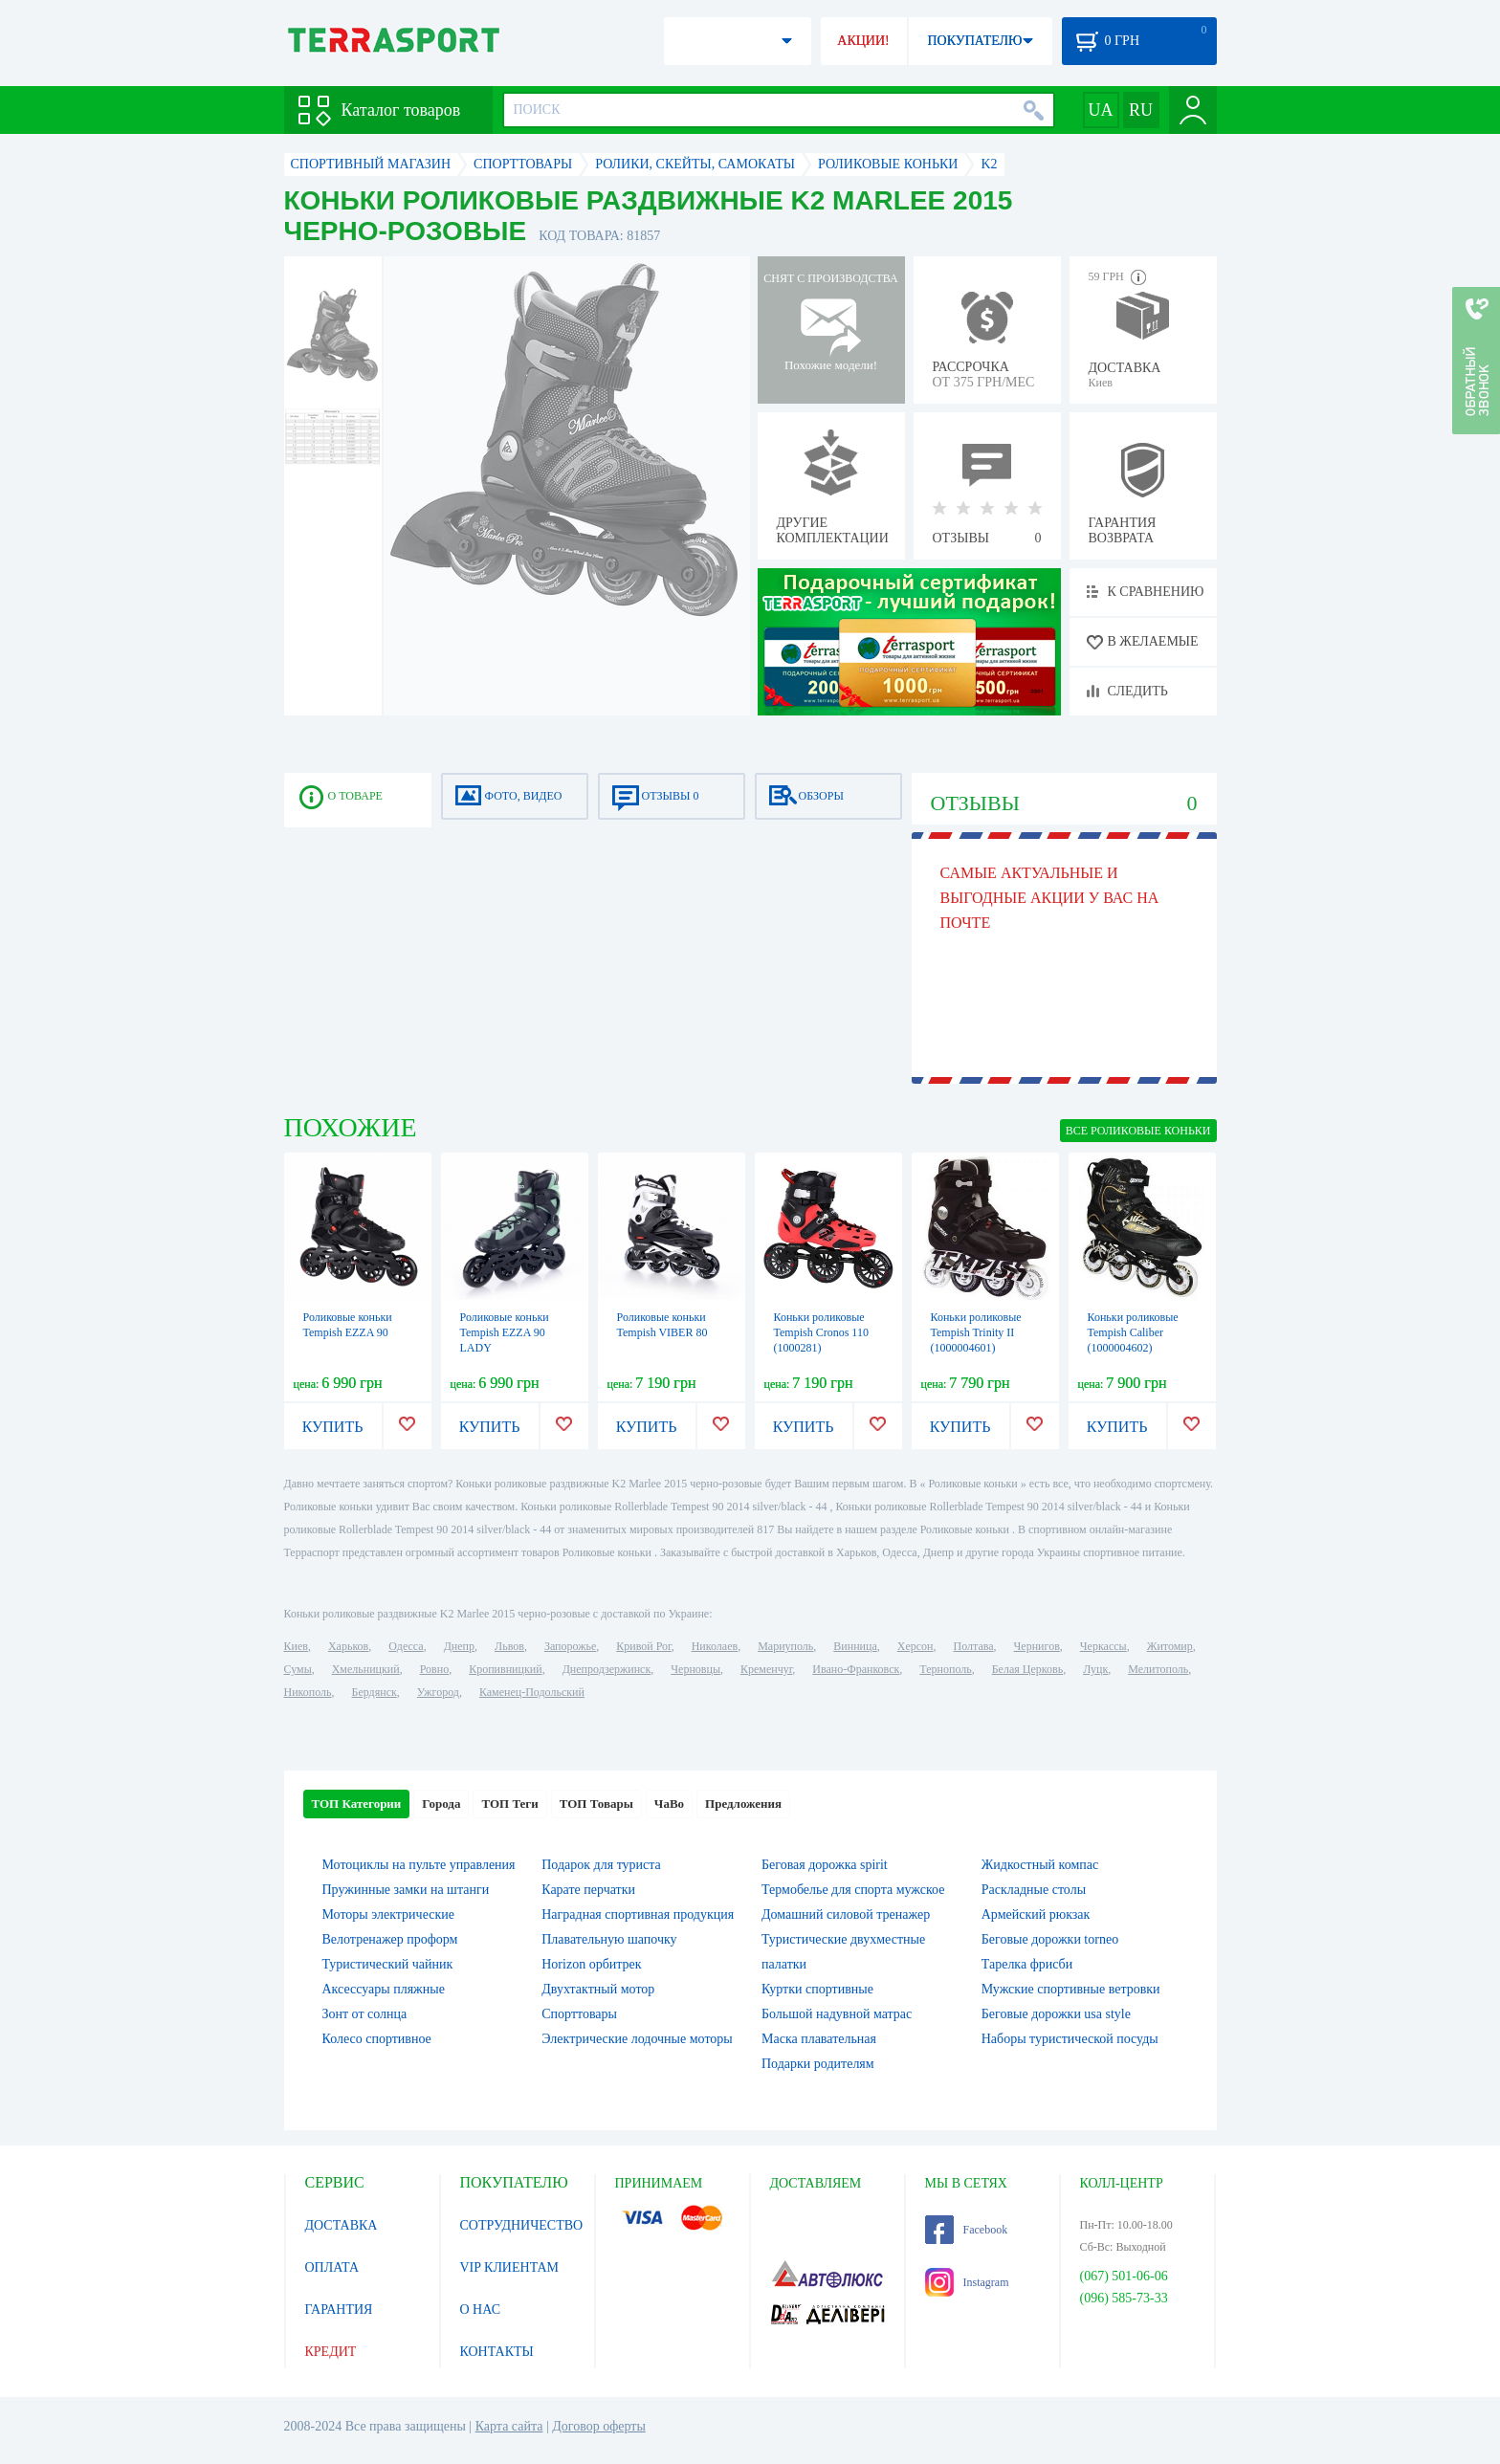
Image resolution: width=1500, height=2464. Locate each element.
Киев (296, 1646)
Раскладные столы (1034, 1889)
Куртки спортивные (817, 1989)
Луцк (1095, 1669)
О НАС (480, 2309)
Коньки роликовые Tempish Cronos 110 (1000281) (821, 1332)
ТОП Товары (596, 1803)
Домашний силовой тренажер (845, 1914)
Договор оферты (599, 2426)
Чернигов (1037, 1646)
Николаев (715, 1646)
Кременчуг (766, 1669)
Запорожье (570, 1646)
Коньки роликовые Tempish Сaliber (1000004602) (1133, 1332)
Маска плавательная (818, 2039)
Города (441, 1803)
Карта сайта (509, 2426)
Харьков (348, 1646)
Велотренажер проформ (390, 1939)
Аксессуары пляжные (383, 1989)
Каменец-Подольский (532, 1692)
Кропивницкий (505, 1669)
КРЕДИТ (331, 2351)
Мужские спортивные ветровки (1071, 1989)
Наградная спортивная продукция (637, 1914)
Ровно (434, 1669)
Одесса (405, 1646)
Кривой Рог (643, 1646)
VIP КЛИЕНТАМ (510, 2267)
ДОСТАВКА (341, 2225)
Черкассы (1103, 1646)
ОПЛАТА (332, 2267)
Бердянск (374, 1692)
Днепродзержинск (606, 1669)
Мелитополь (1158, 1669)
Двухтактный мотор (597, 1989)
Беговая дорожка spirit (824, 1865)
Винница (854, 1646)
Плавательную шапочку (608, 1939)
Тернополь (945, 1669)
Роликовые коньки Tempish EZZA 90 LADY (504, 1332)
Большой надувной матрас (836, 2014)
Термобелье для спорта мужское (852, 1889)
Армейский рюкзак (1036, 1914)
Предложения (743, 1803)
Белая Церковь (1027, 1669)
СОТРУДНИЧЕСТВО (522, 2225)
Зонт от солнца (365, 2014)
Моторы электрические (388, 1914)
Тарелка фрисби (1027, 1964)
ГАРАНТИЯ (339, 2309)
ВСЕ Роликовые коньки (1138, 1130)
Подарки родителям (817, 2064)
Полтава (974, 1646)
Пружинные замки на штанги (406, 1889)
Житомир (1170, 1646)
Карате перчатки (588, 1889)
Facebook (966, 2229)
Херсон (915, 1646)
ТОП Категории (357, 1803)
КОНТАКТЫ (497, 2351)
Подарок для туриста (601, 1865)
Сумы (298, 1669)
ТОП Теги (509, 1803)
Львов (509, 1646)
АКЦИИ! (863, 40)
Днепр (459, 1646)
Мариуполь (785, 1646)
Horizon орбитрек (591, 1964)
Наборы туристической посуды (1070, 2039)
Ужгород (438, 1692)
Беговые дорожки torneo (1050, 1939)
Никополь (308, 1692)
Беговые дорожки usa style (1056, 2014)
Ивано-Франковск (855, 1669)
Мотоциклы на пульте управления (419, 1865)
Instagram (967, 2282)
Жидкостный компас (1040, 1865)
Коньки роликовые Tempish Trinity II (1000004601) (976, 1332)
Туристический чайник (387, 1964)
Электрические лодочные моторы (637, 2039)
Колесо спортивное (376, 2039)
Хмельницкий (366, 1669)
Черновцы (695, 1669)
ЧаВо (669, 1803)
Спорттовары (579, 2014)
